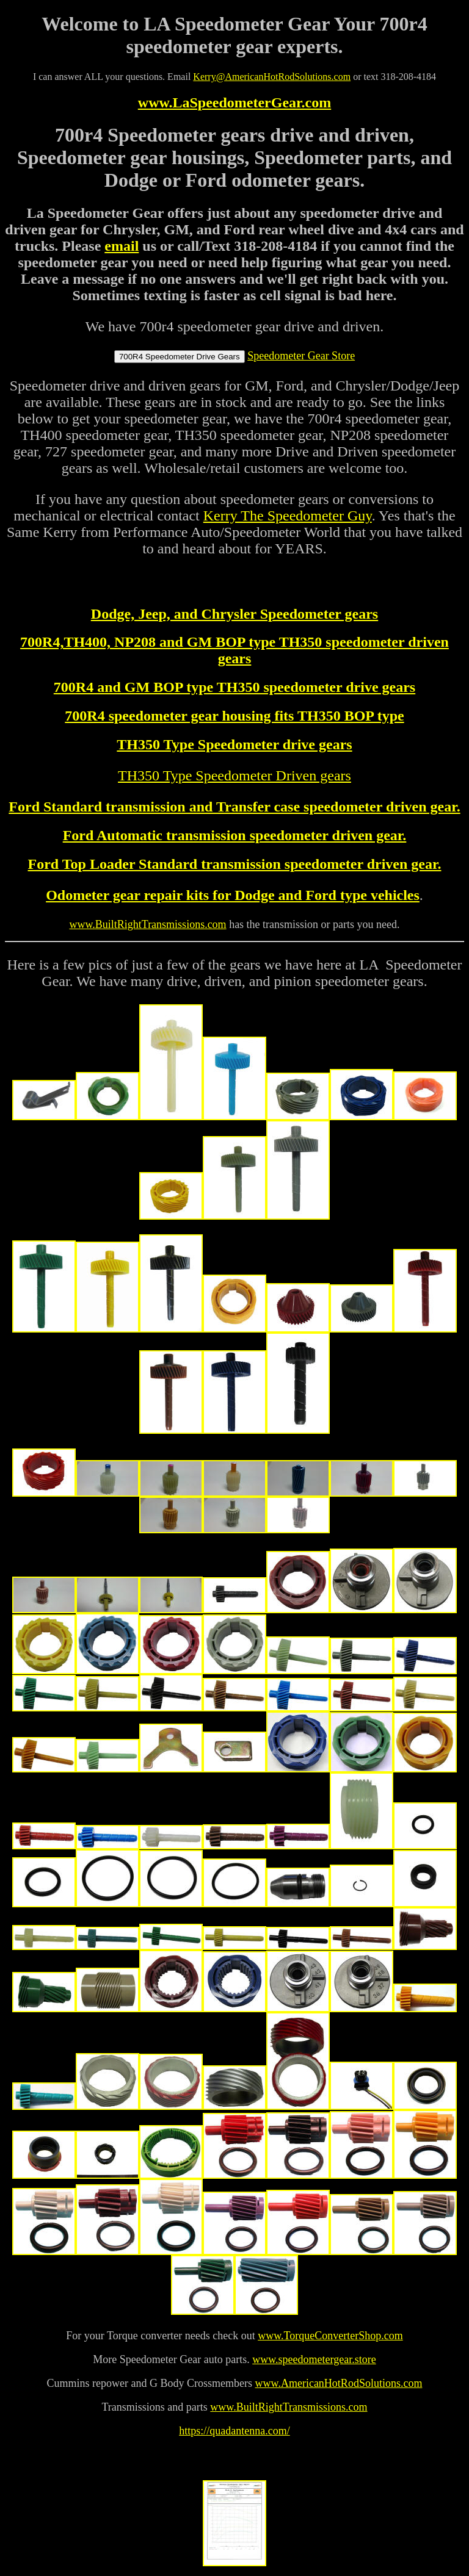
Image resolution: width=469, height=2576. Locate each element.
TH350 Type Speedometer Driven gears (234, 775)
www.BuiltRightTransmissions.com (288, 2407)
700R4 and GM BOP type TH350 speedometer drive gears (234, 687)
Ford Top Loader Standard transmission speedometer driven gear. (235, 864)
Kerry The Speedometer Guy (287, 515)
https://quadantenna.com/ (234, 2431)
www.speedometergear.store (314, 2359)
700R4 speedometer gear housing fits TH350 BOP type (234, 716)
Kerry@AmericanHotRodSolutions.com (272, 76)
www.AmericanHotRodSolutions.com (339, 2383)
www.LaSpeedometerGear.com (234, 102)
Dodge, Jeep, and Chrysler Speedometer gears (234, 614)
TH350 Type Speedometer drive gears (234, 744)
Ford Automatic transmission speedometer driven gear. (235, 835)
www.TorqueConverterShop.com (330, 2336)
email (121, 246)
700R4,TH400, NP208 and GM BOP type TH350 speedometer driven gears (234, 650)
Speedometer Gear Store (301, 356)
